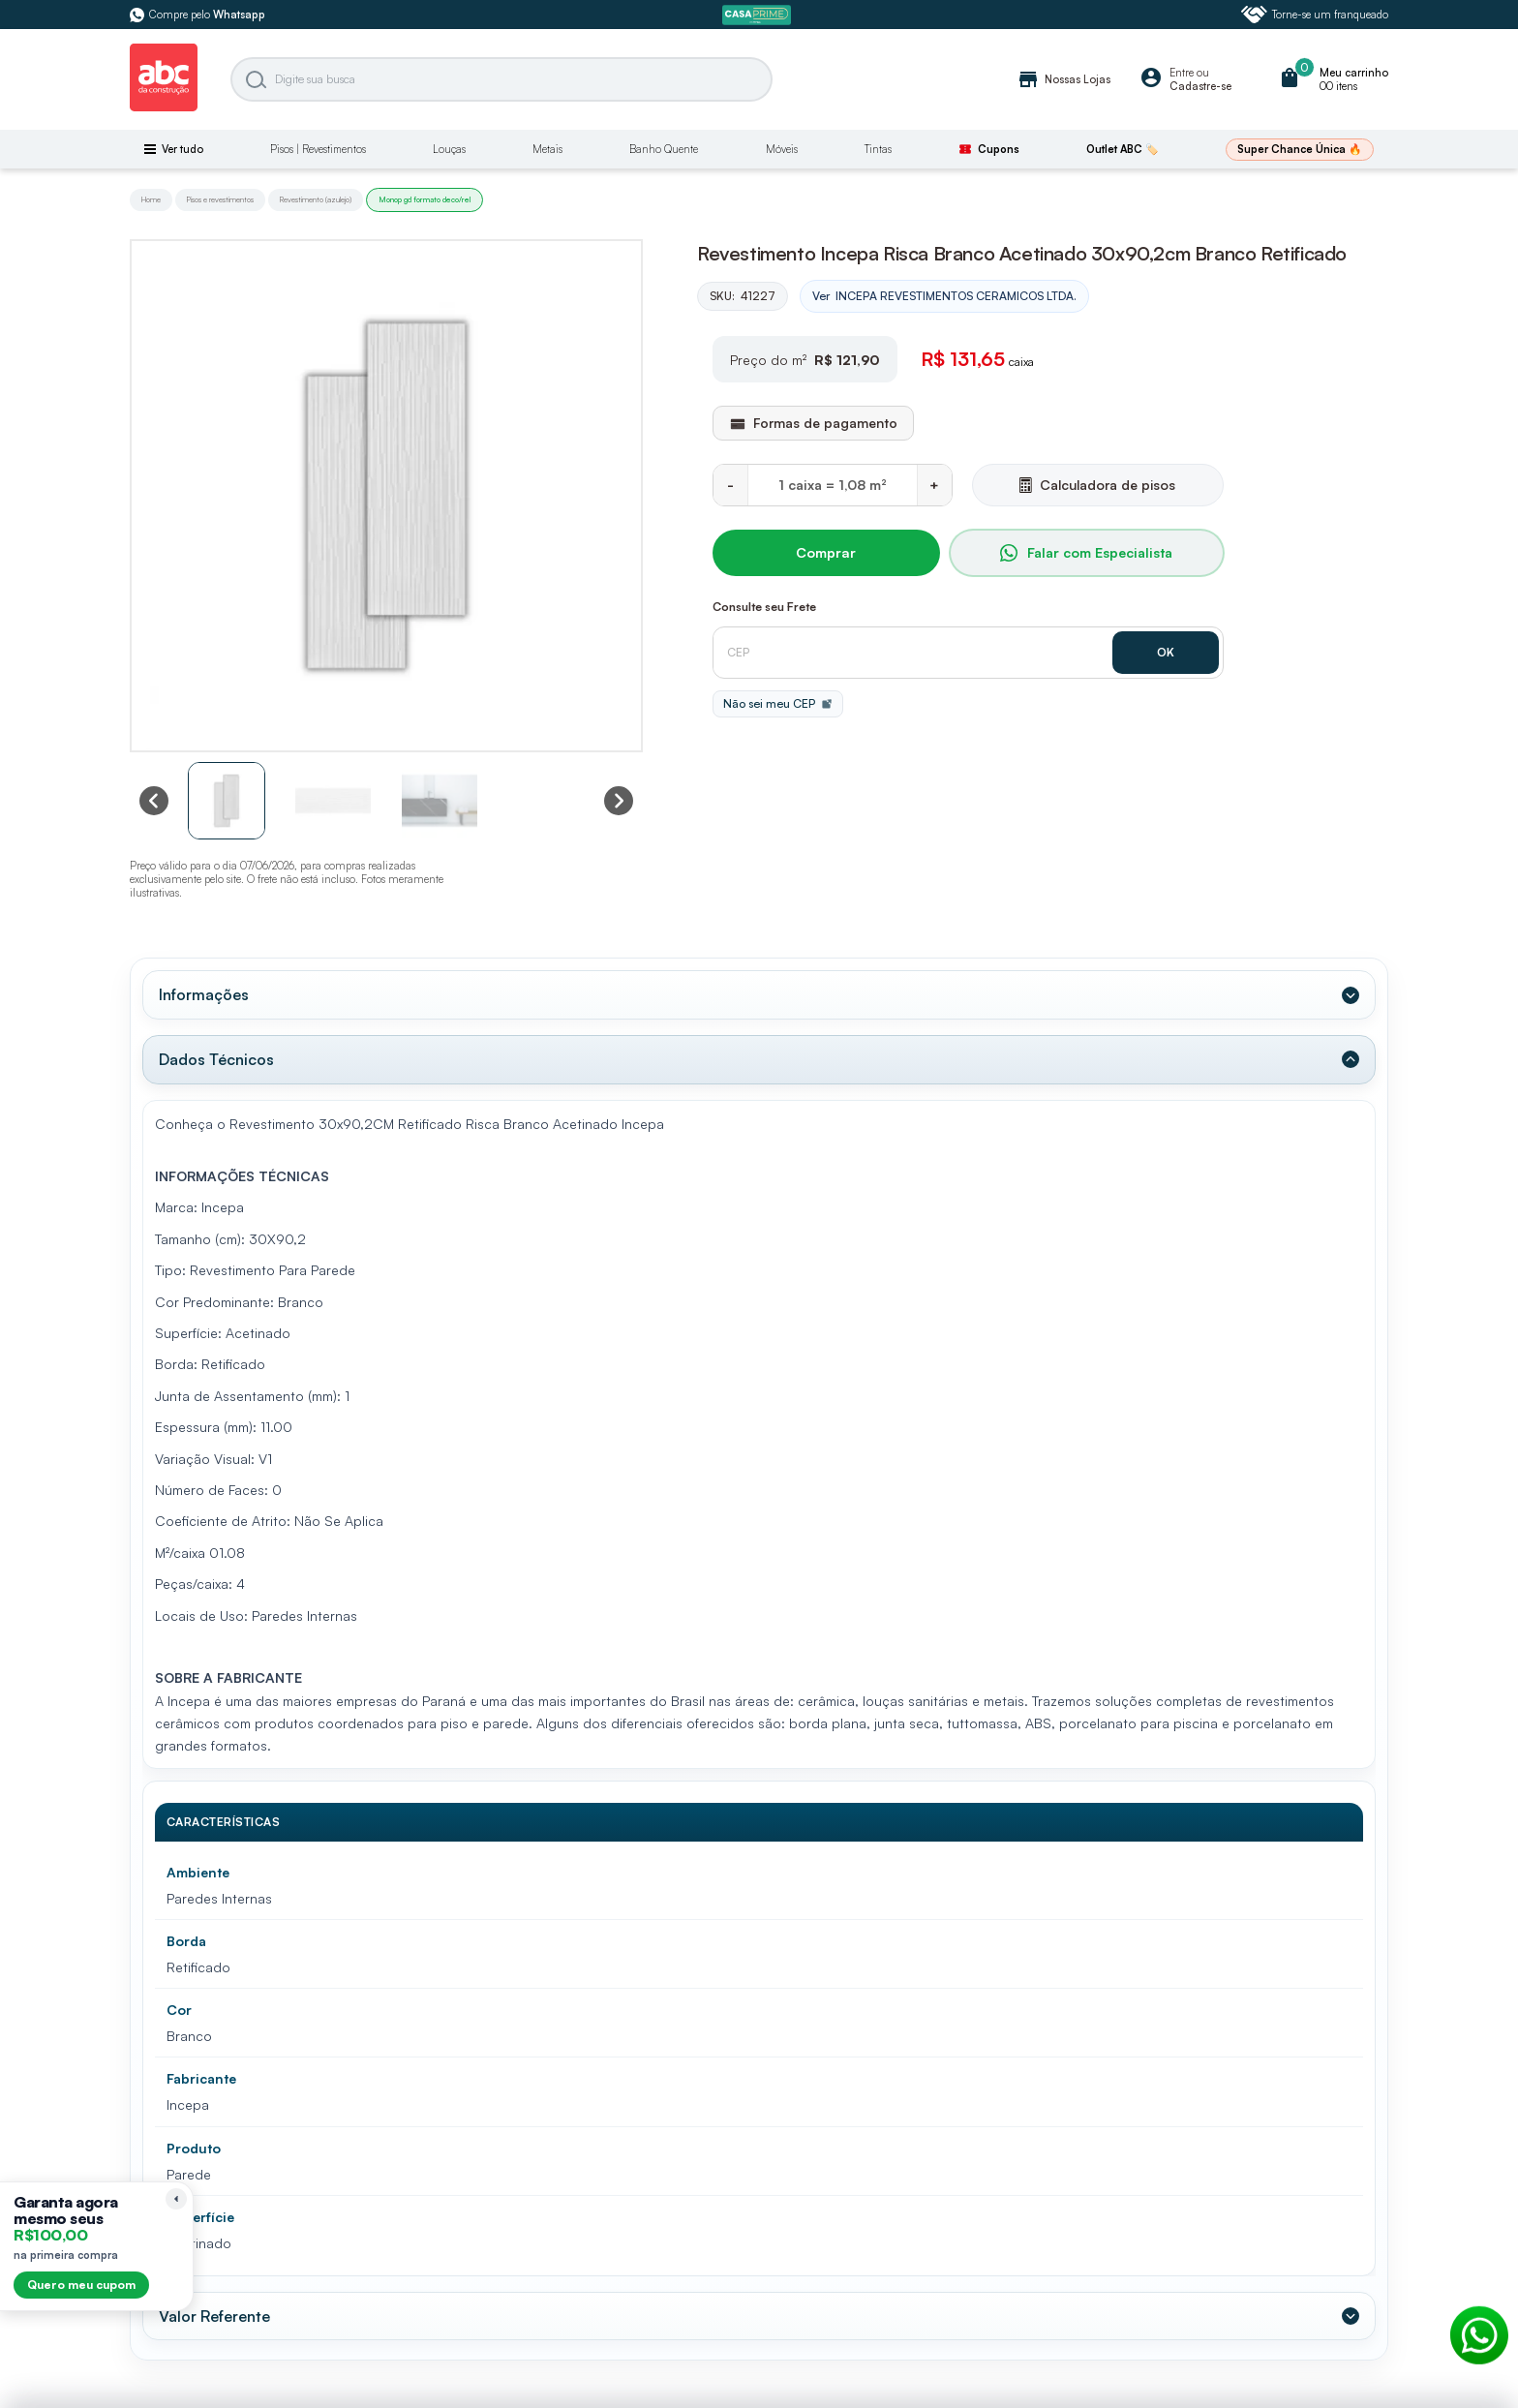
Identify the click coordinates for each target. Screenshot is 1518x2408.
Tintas (878, 149)
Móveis (782, 149)
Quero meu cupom (81, 2284)
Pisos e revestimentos (220, 199)
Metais (547, 149)
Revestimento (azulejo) (315, 199)
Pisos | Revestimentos (318, 149)
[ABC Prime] (759, 15)
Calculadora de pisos (1097, 483)
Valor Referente (212, 2306)
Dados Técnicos (214, 1053)
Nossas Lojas (1063, 79)
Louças (449, 149)
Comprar (826, 552)
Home (151, 199)
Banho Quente (663, 149)
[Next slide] (618, 800)
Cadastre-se (1200, 86)
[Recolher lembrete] (176, 2199)
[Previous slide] (153, 800)
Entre (1181, 72)
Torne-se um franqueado (1314, 14)
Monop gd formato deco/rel (425, 199)
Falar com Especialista (1086, 552)
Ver (944, 296)
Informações (202, 992)
